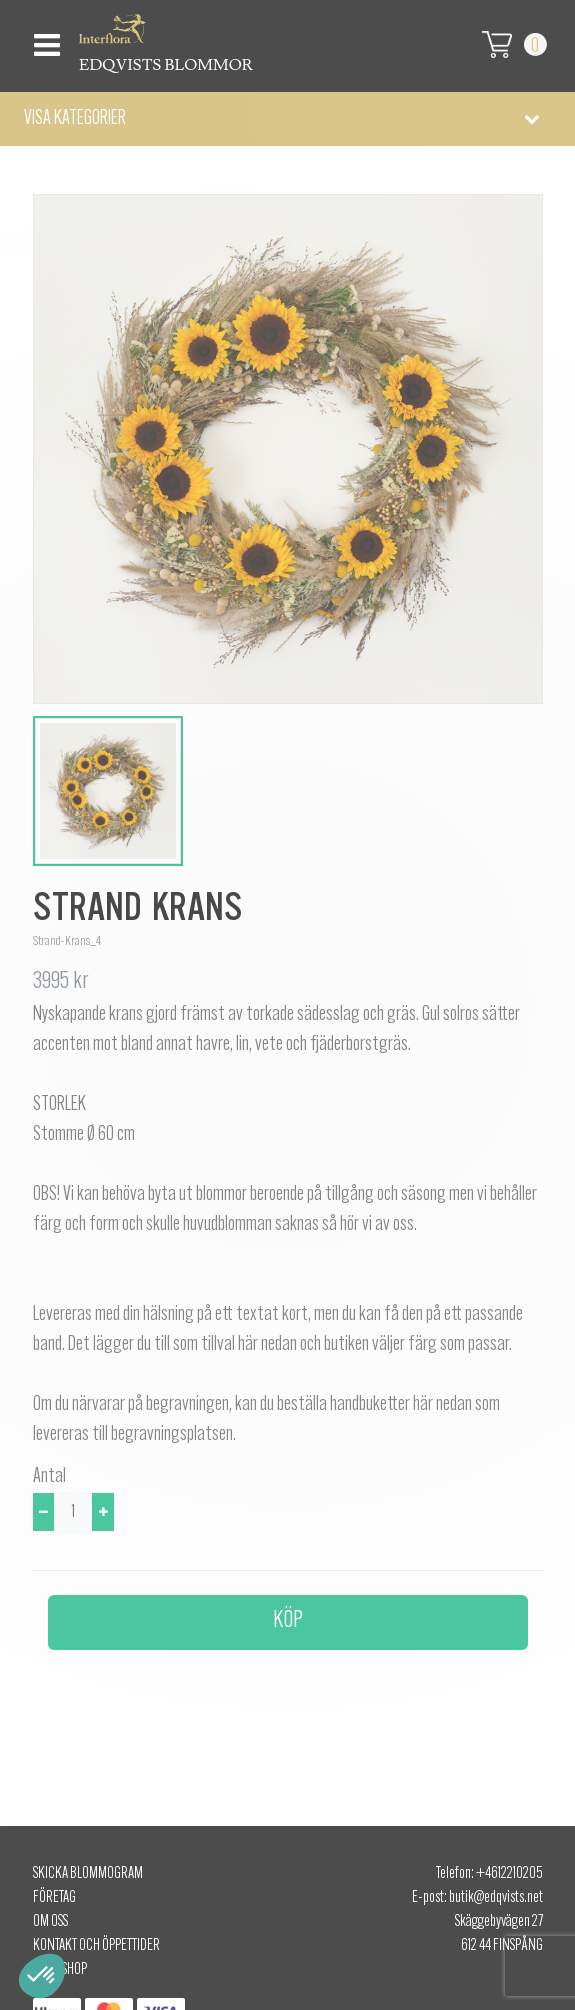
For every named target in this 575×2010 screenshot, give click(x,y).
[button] (287, 119)
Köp (288, 1621)
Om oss (50, 1922)
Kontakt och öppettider (96, 1946)
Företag (54, 1898)
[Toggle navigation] (44, 39)
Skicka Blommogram (88, 1874)
